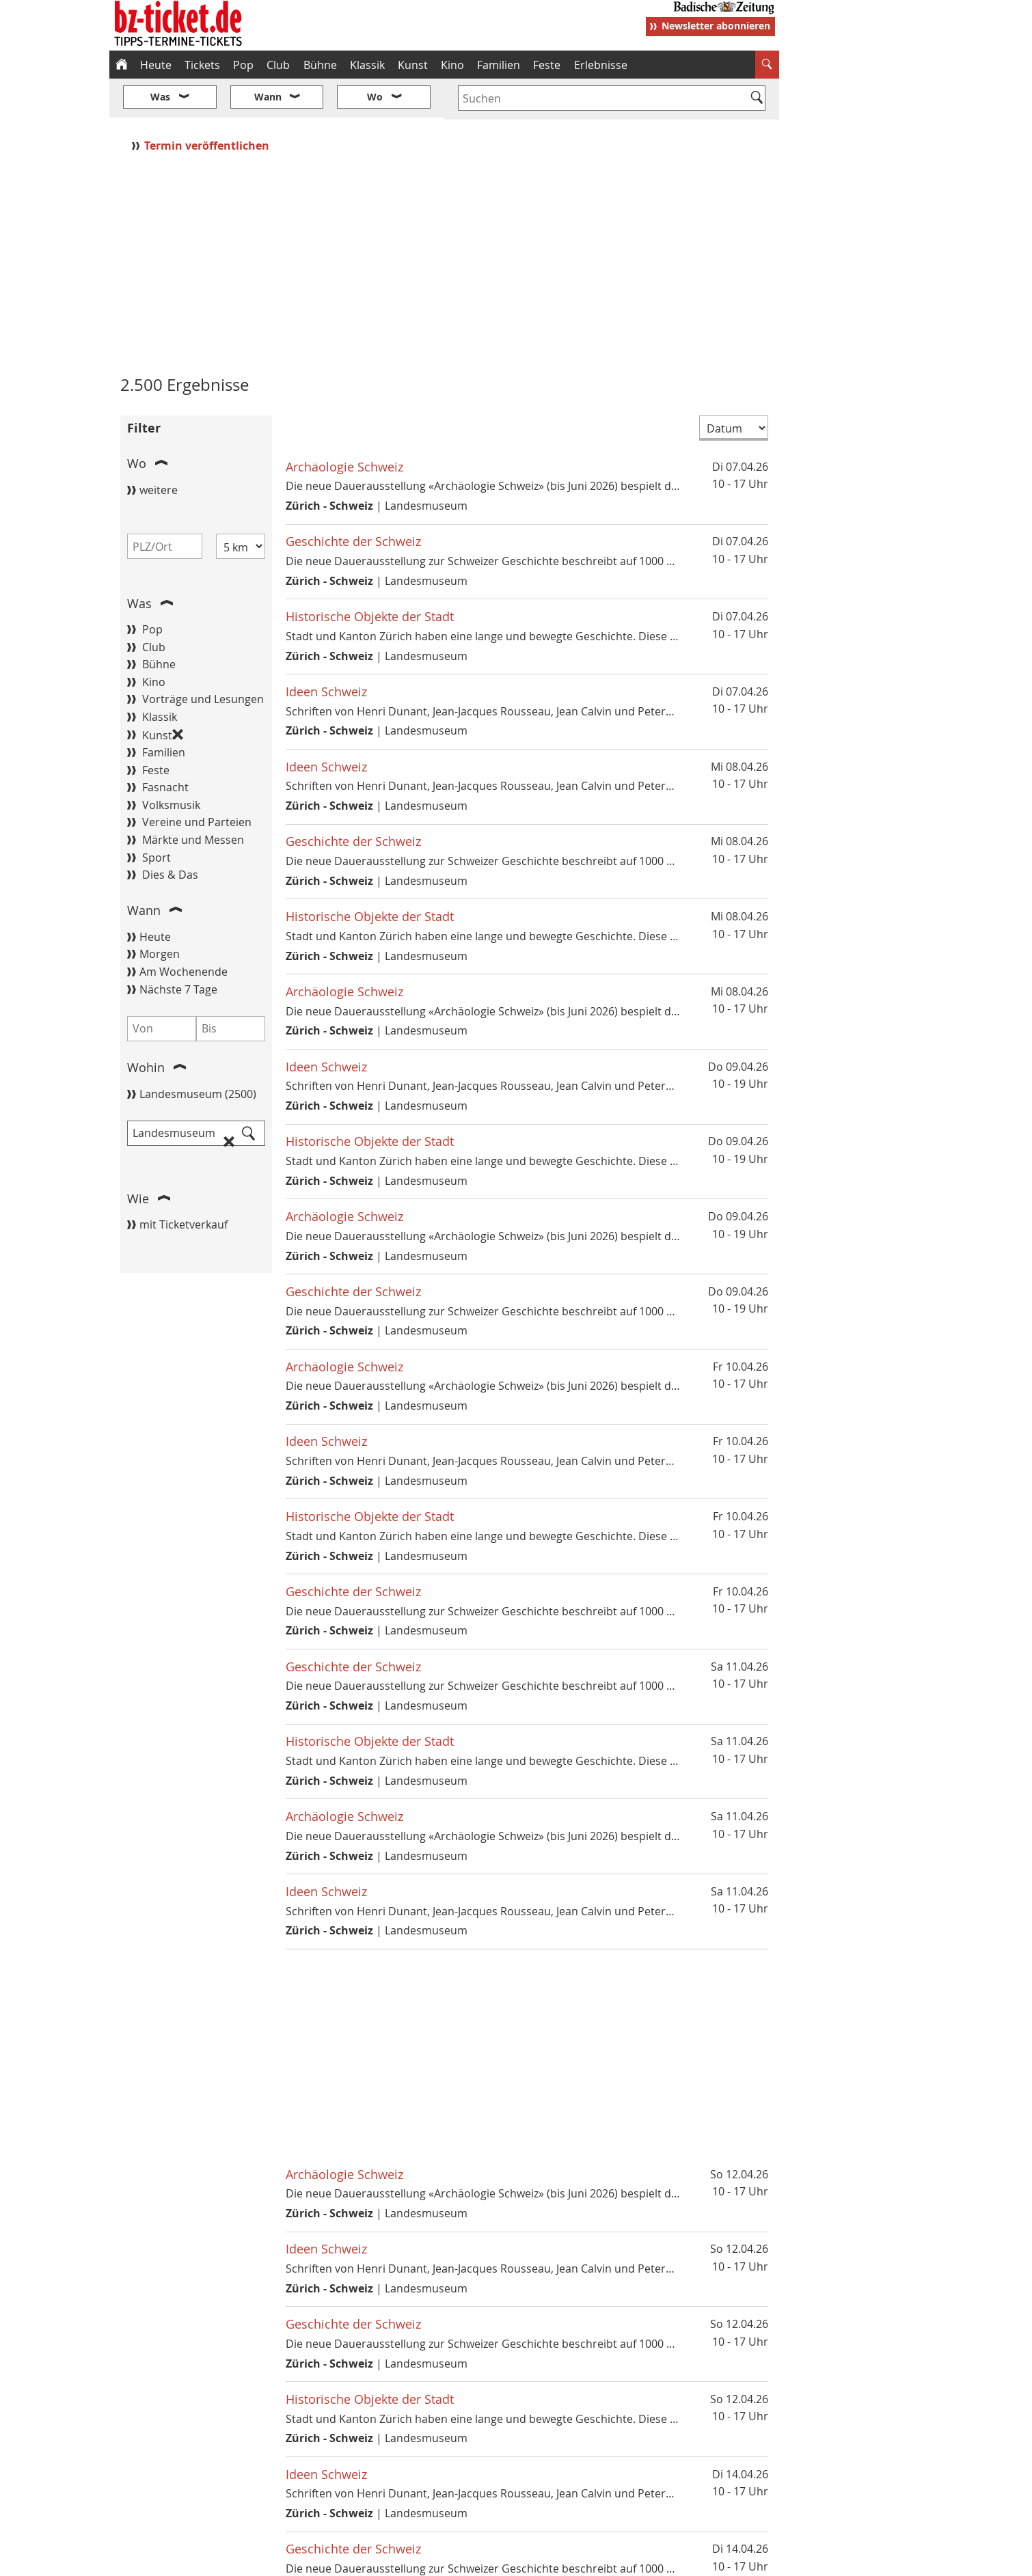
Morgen (159, 913)
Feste (546, 64)
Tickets (202, 64)
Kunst (413, 64)
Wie (138, 1157)
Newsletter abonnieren (716, 25)
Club (278, 64)
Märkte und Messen (193, 799)
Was (139, 562)
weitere (158, 448)
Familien (498, 64)
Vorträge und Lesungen (203, 658)
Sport (156, 816)
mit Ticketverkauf (183, 1183)
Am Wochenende (183, 930)
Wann (144, 870)
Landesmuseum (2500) (197, 1052)
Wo (136, 423)
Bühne (320, 64)
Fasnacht (165, 746)
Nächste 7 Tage (178, 948)
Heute (156, 64)
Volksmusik (171, 763)
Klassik (367, 64)
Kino (452, 64)
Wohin (146, 1027)
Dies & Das (170, 834)
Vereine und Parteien (197, 781)
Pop (243, 64)
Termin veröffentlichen (208, 104)
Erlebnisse (600, 64)
